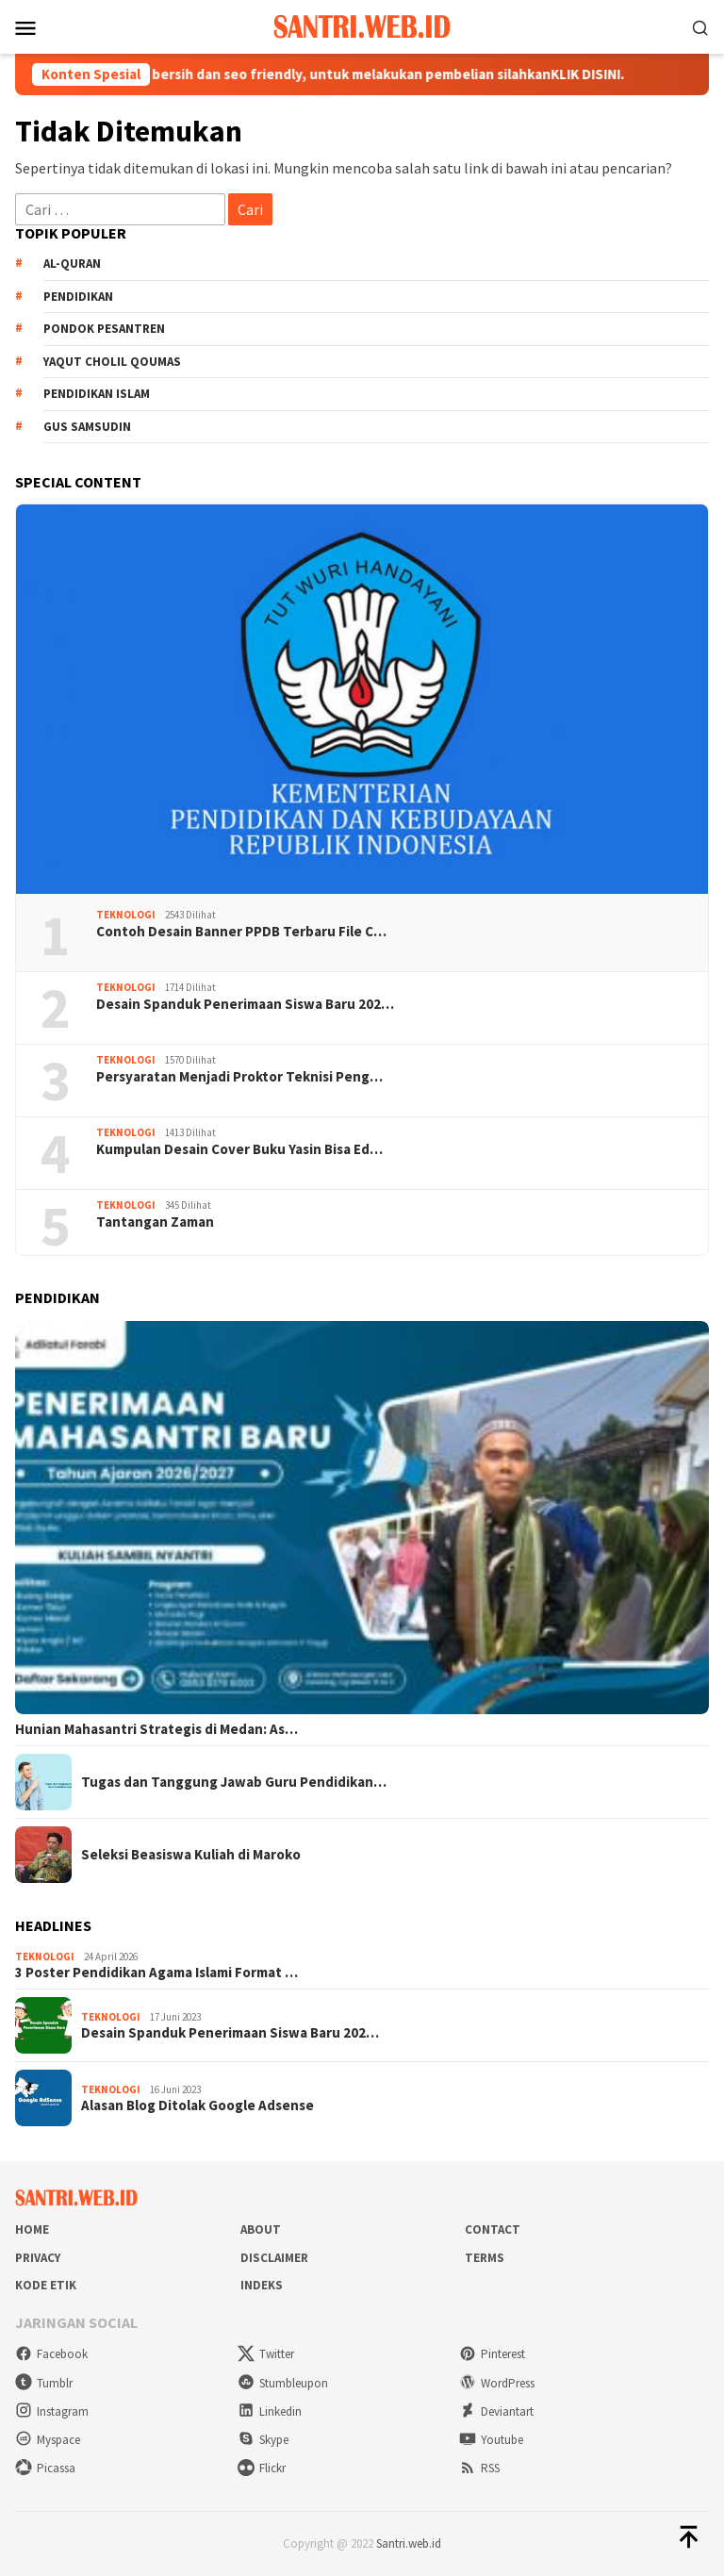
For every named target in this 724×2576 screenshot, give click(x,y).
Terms (484, 2258)
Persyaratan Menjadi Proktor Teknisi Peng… (239, 1076)
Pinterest (492, 2354)
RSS (479, 2468)
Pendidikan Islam (96, 394)
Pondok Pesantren (104, 329)
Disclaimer (274, 2258)
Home (32, 2229)
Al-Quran (72, 264)
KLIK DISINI (599, 74)
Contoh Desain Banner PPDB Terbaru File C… (241, 931)
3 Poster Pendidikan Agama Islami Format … (156, 1972)
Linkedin (270, 2411)
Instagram (52, 2411)
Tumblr (44, 2383)
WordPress (497, 2383)
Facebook (51, 2354)
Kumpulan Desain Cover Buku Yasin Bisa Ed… (239, 1149)
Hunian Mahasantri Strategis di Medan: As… (156, 1729)
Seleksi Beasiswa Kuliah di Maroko (191, 1854)
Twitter (266, 2354)
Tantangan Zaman (155, 1222)
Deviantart (496, 2411)
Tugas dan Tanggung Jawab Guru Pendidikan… (234, 1782)
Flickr (262, 2468)
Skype (263, 2440)
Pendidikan (78, 297)
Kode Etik (45, 2285)
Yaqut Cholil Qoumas (112, 362)
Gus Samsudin (87, 427)
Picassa (45, 2468)
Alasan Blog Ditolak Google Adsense (197, 2105)
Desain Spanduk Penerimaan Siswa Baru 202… (245, 1004)
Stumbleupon (283, 2383)
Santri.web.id (408, 2543)
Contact (492, 2229)
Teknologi (126, 914)
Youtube (491, 2440)
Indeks (261, 2285)
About (260, 2229)
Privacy (37, 2258)
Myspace (47, 2440)
